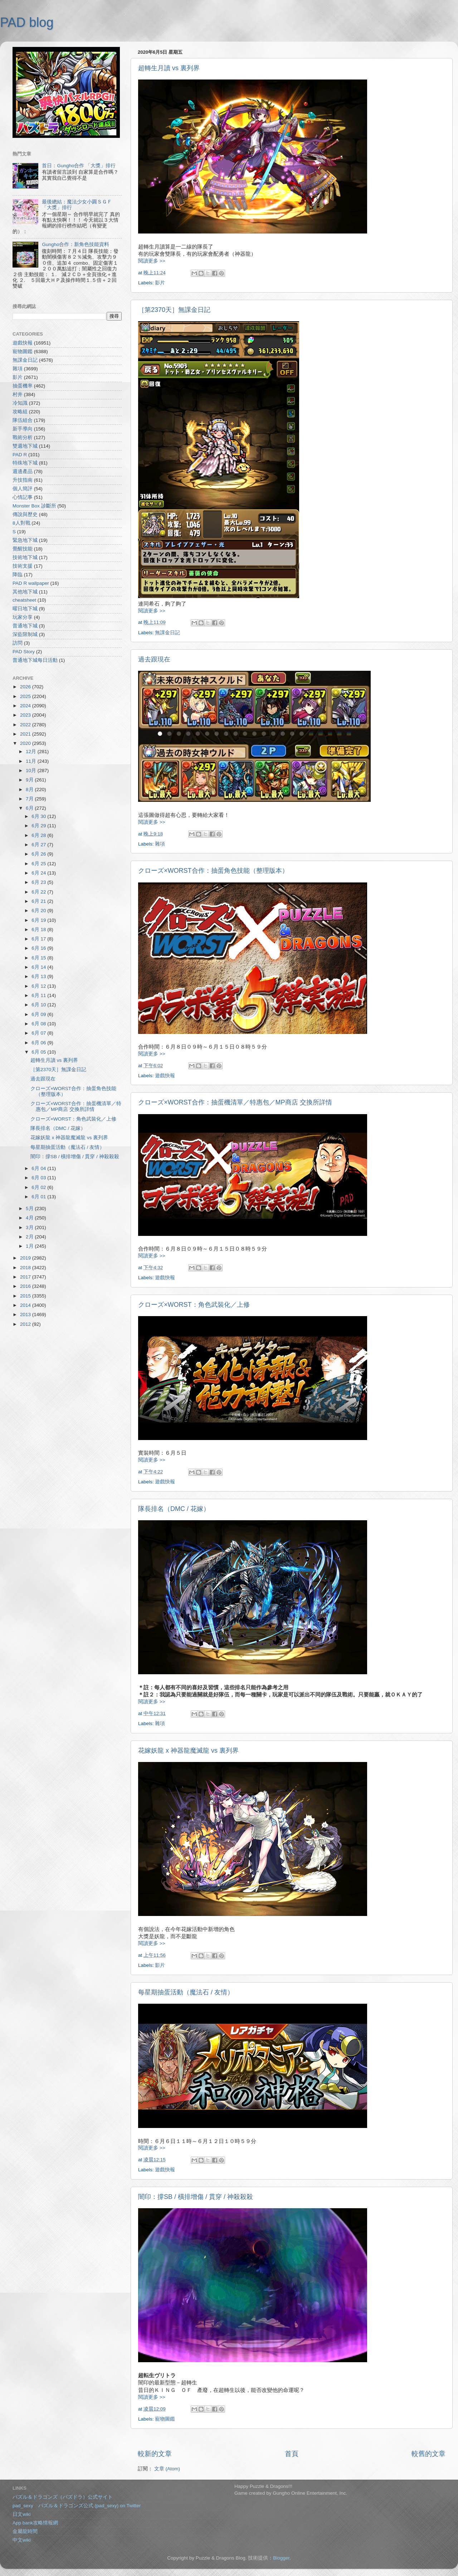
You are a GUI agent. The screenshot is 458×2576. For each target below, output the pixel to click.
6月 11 (39, 995)
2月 (30, 1236)
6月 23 (39, 882)
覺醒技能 (23, 549)
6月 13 (39, 976)
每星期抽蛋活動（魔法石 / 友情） (186, 1992)
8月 (30, 789)
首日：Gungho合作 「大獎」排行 (79, 165)
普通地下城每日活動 (35, 660)
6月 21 (39, 901)
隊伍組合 (23, 420)
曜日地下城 (25, 608)
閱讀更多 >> (151, 261)
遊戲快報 (165, 1075)
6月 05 (39, 1052)
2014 (26, 1305)
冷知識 (20, 403)
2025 (26, 696)
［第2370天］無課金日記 (174, 309)
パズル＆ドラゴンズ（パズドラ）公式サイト (63, 2497)
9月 (30, 780)
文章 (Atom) (167, 2468)
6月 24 (39, 873)
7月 (30, 798)
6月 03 (39, 1177)
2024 (26, 705)
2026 (26, 686)
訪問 (18, 643)
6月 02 (39, 1187)
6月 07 (39, 1033)
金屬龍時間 (25, 2531)
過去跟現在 (154, 659)
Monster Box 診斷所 (34, 506)
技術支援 (23, 566)
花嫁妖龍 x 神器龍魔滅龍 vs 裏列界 (188, 1750)
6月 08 (39, 1023)
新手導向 (23, 429)
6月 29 (39, 825)
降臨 (18, 574)
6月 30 (39, 816)
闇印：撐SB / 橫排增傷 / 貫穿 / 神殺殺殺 (195, 2196)
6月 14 (39, 967)
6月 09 (39, 1014)
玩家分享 (23, 617)
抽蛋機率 (23, 386)
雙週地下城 (25, 446)
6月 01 (39, 1196)
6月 (30, 808)
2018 (26, 1267)
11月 (32, 761)
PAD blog (26, 22)
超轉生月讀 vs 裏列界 (169, 68)
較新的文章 (155, 2453)
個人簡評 (23, 488)
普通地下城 (25, 626)
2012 (26, 1324)
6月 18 (39, 929)
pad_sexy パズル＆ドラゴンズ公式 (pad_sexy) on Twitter (77, 2505)
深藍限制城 (25, 634)
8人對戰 (21, 523)
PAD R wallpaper (31, 583)
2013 (26, 1314)
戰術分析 (23, 437)
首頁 (291, 2453)
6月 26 (39, 854)
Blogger (281, 2558)
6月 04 (39, 1168)
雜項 (160, 844)
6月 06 (39, 1042)
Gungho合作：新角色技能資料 (75, 244)
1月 (30, 1246)
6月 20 (39, 910)
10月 (32, 770)
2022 (26, 724)
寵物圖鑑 (165, 2419)
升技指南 (23, 480)
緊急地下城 (25, 540)
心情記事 (23, 497)
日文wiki (22, 2514)
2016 (26, 1286)
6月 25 (39, 863)
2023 (26, 715)
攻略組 (20, 411)
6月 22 (39, 892)
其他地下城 (25, 591)
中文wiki (22, 2540)
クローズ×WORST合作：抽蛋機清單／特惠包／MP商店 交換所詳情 (235, 1102)
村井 (18, 394)
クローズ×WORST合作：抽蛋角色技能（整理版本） (213, 870)
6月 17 (39, 939)
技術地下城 (25, 557)
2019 (26, 1258)
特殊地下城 (25, 463)
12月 (32, 751)
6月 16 (39, 948)
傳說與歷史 (25, 514)
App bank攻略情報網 (35, 2523)
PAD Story (24, 651)
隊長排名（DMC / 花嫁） (174, 1508)
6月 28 (39, 835)
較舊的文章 (428, 2453)
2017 (26, 1277)
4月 (30, 1217)
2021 (26, 734)
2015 (26, 1296)
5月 (30, 1208)
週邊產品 (23, 471)
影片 (160, 282)
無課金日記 (167, 632)
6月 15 (39, 957)
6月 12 (39, 986)
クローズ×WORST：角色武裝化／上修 (194, 1304)
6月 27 (39, 844)
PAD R (20, 454)
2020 (26, 743)
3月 (30, 1227)
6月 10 (39, 1004)
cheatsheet (24, 600)
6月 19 (39, 920)
